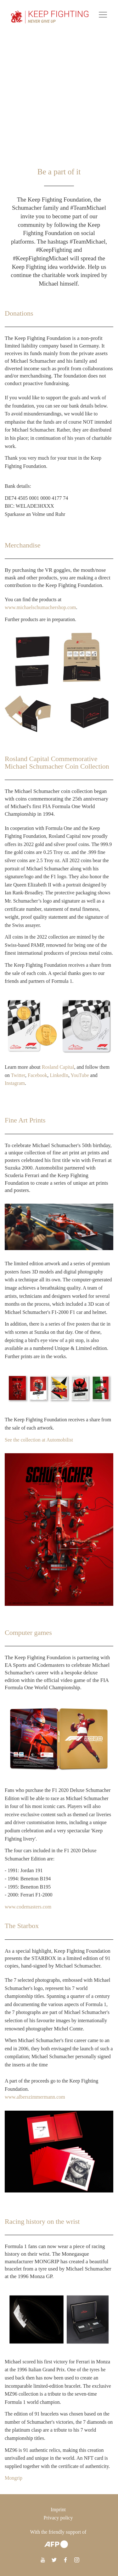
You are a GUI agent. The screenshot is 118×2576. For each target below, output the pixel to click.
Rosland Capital (58, 1067)
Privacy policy (58, 2517)
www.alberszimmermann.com (35, 2097)
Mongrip (13, 2478)
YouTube (79, 1075)
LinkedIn (59, 1075)
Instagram (15, 1083)
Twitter (18, 1075)
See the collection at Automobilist (39, 1439)
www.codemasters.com (28, 1906)
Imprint (58, 2509)
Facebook (37, 1075)
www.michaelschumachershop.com (40, 607)
